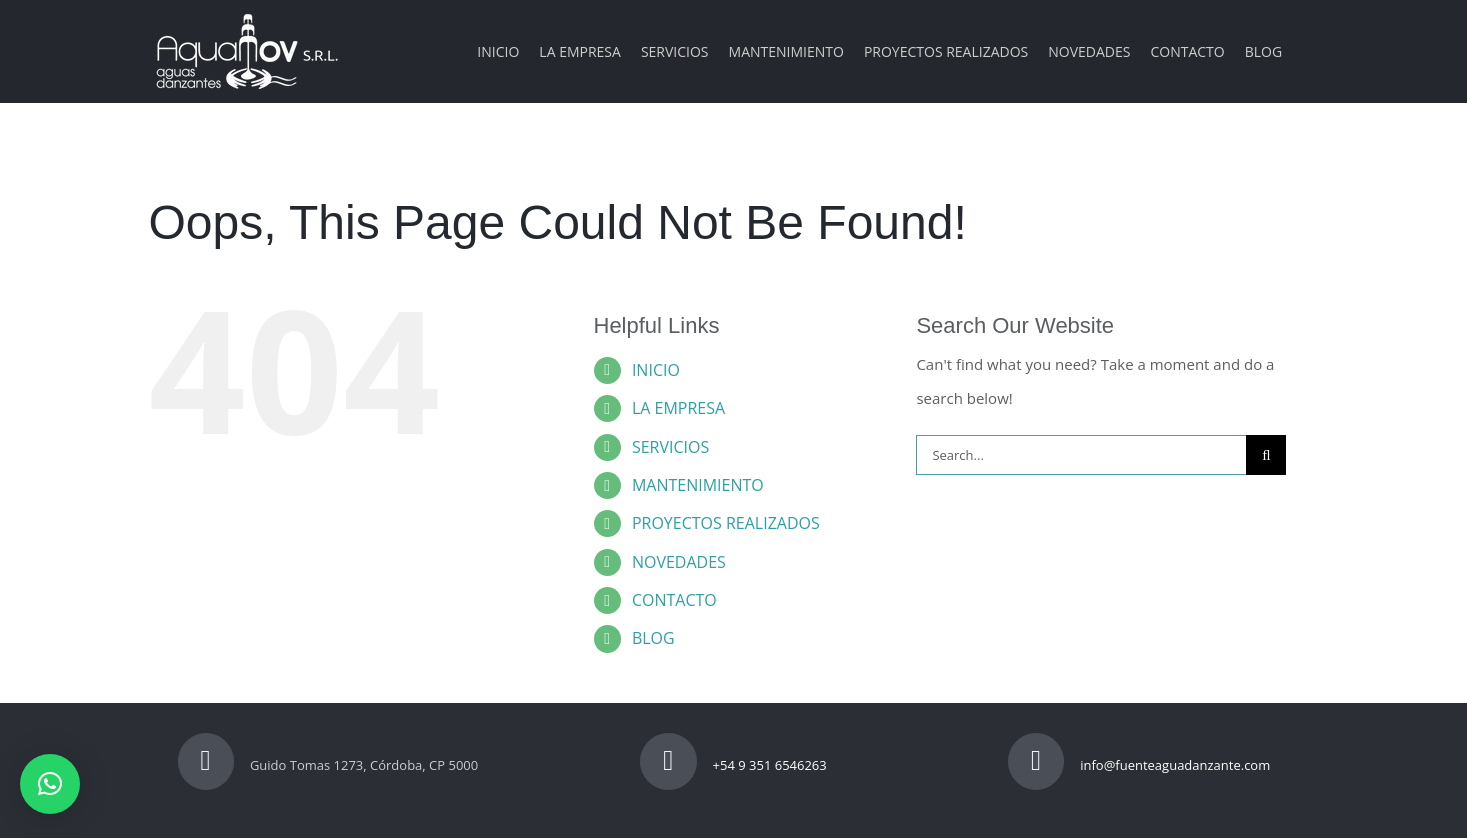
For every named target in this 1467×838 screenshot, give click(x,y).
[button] (50, 784)
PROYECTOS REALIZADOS (726, 523)
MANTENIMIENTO (698, 485)
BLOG (653, 638)
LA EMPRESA (678, 408)
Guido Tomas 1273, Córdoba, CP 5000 (328, 765)
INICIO (656, 370)
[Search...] (1081, 455)
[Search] (1266, 455)
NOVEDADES (679, 562)
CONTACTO (674, 600)
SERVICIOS (670, 447)
